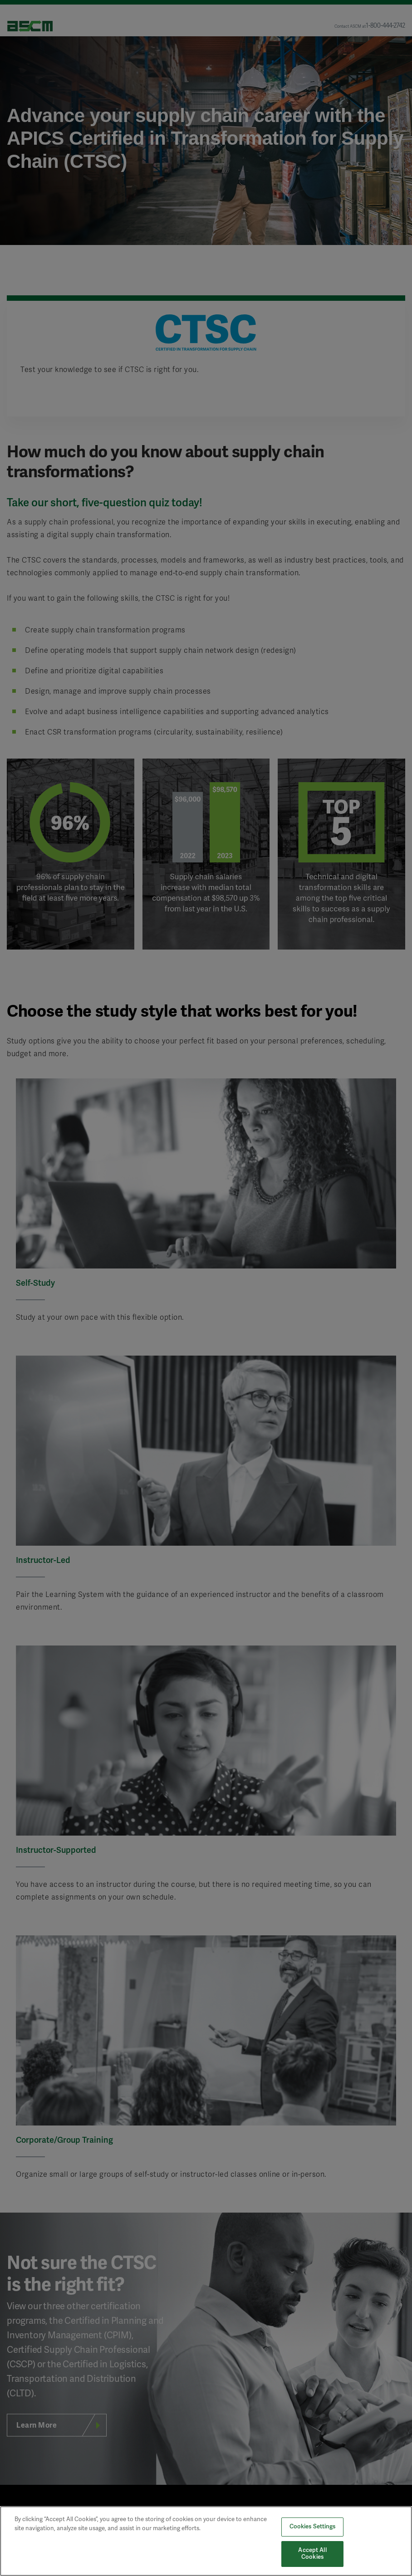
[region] (206, 2541)
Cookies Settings (312, 2526)
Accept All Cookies (312, 2554)
